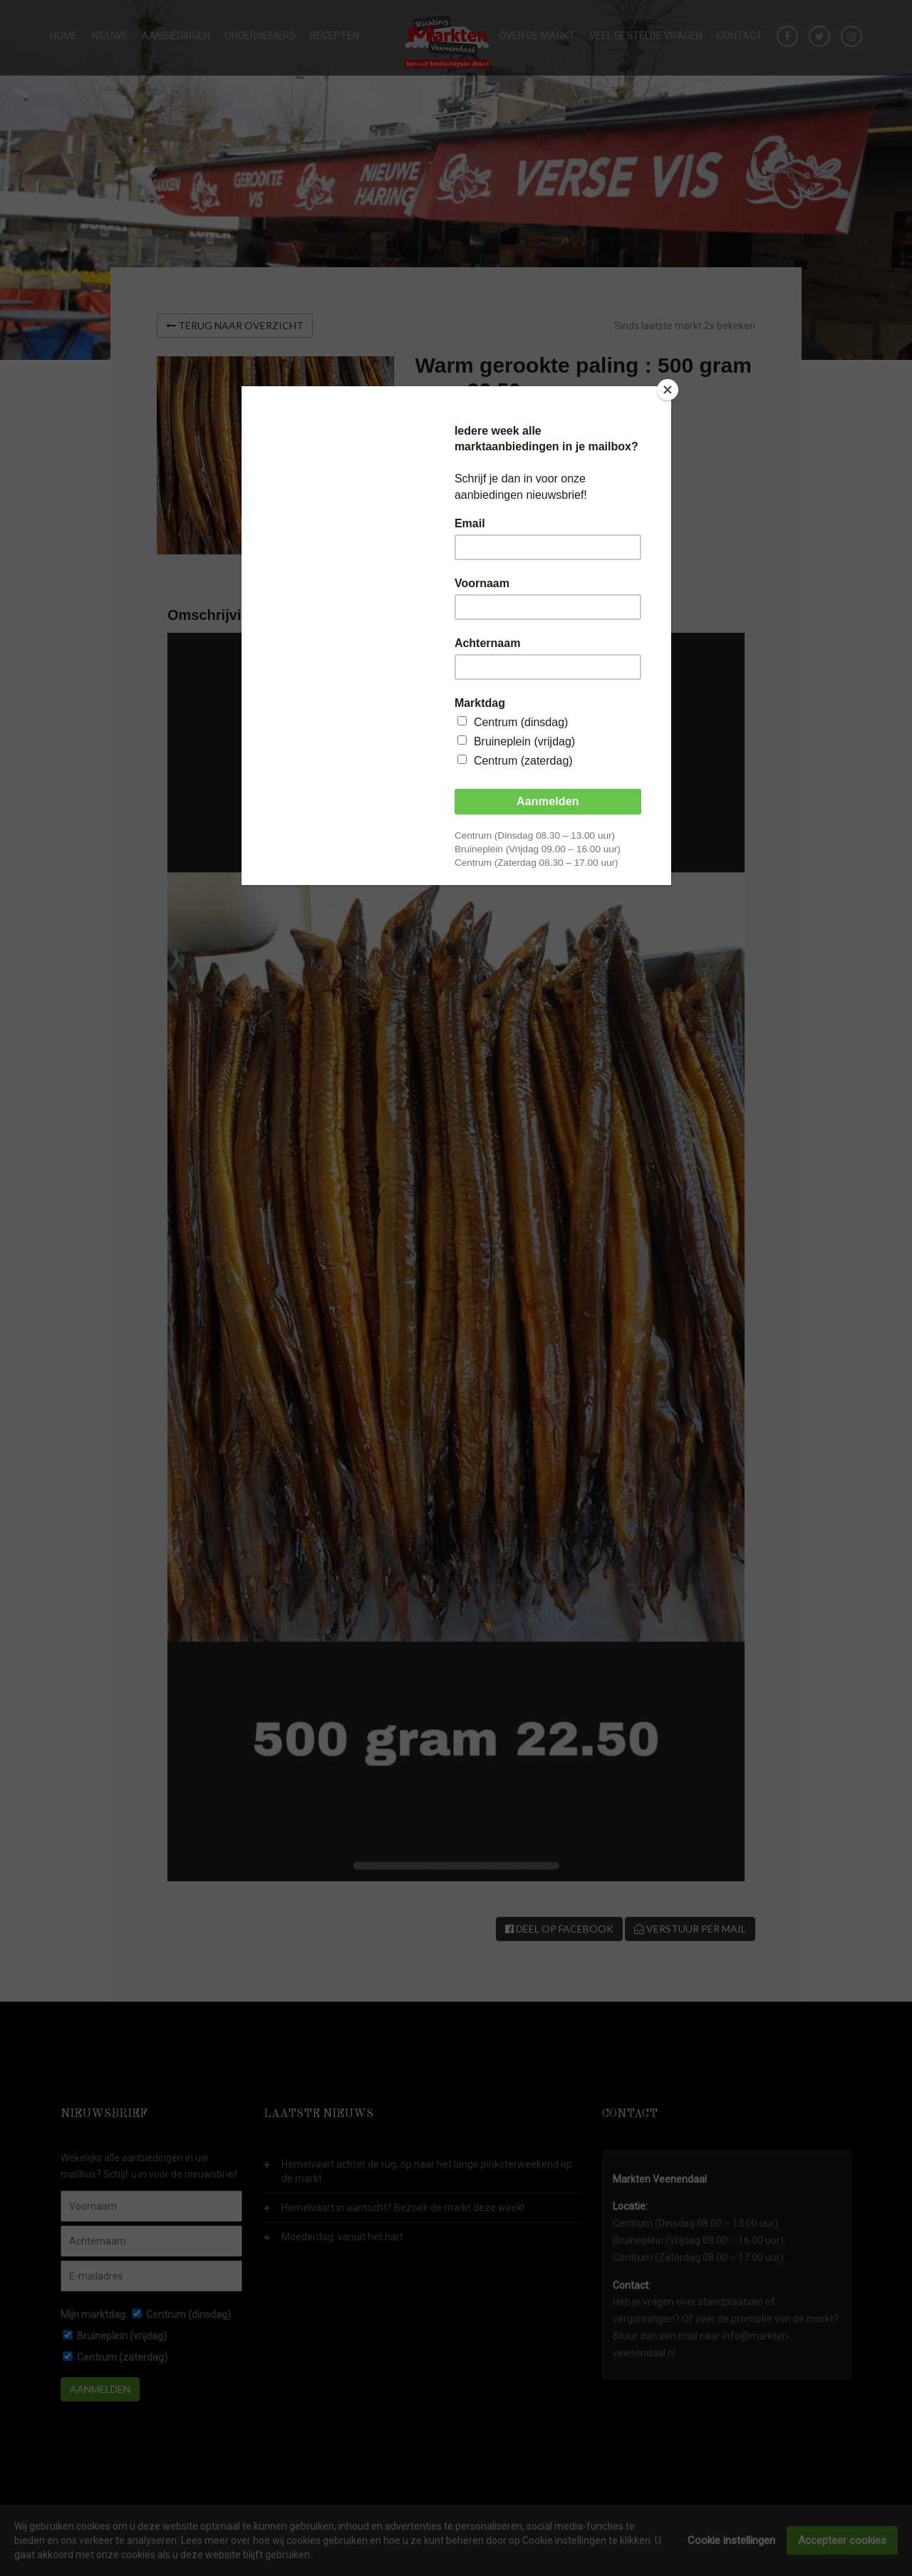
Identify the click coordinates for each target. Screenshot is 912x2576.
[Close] (667, 389)
